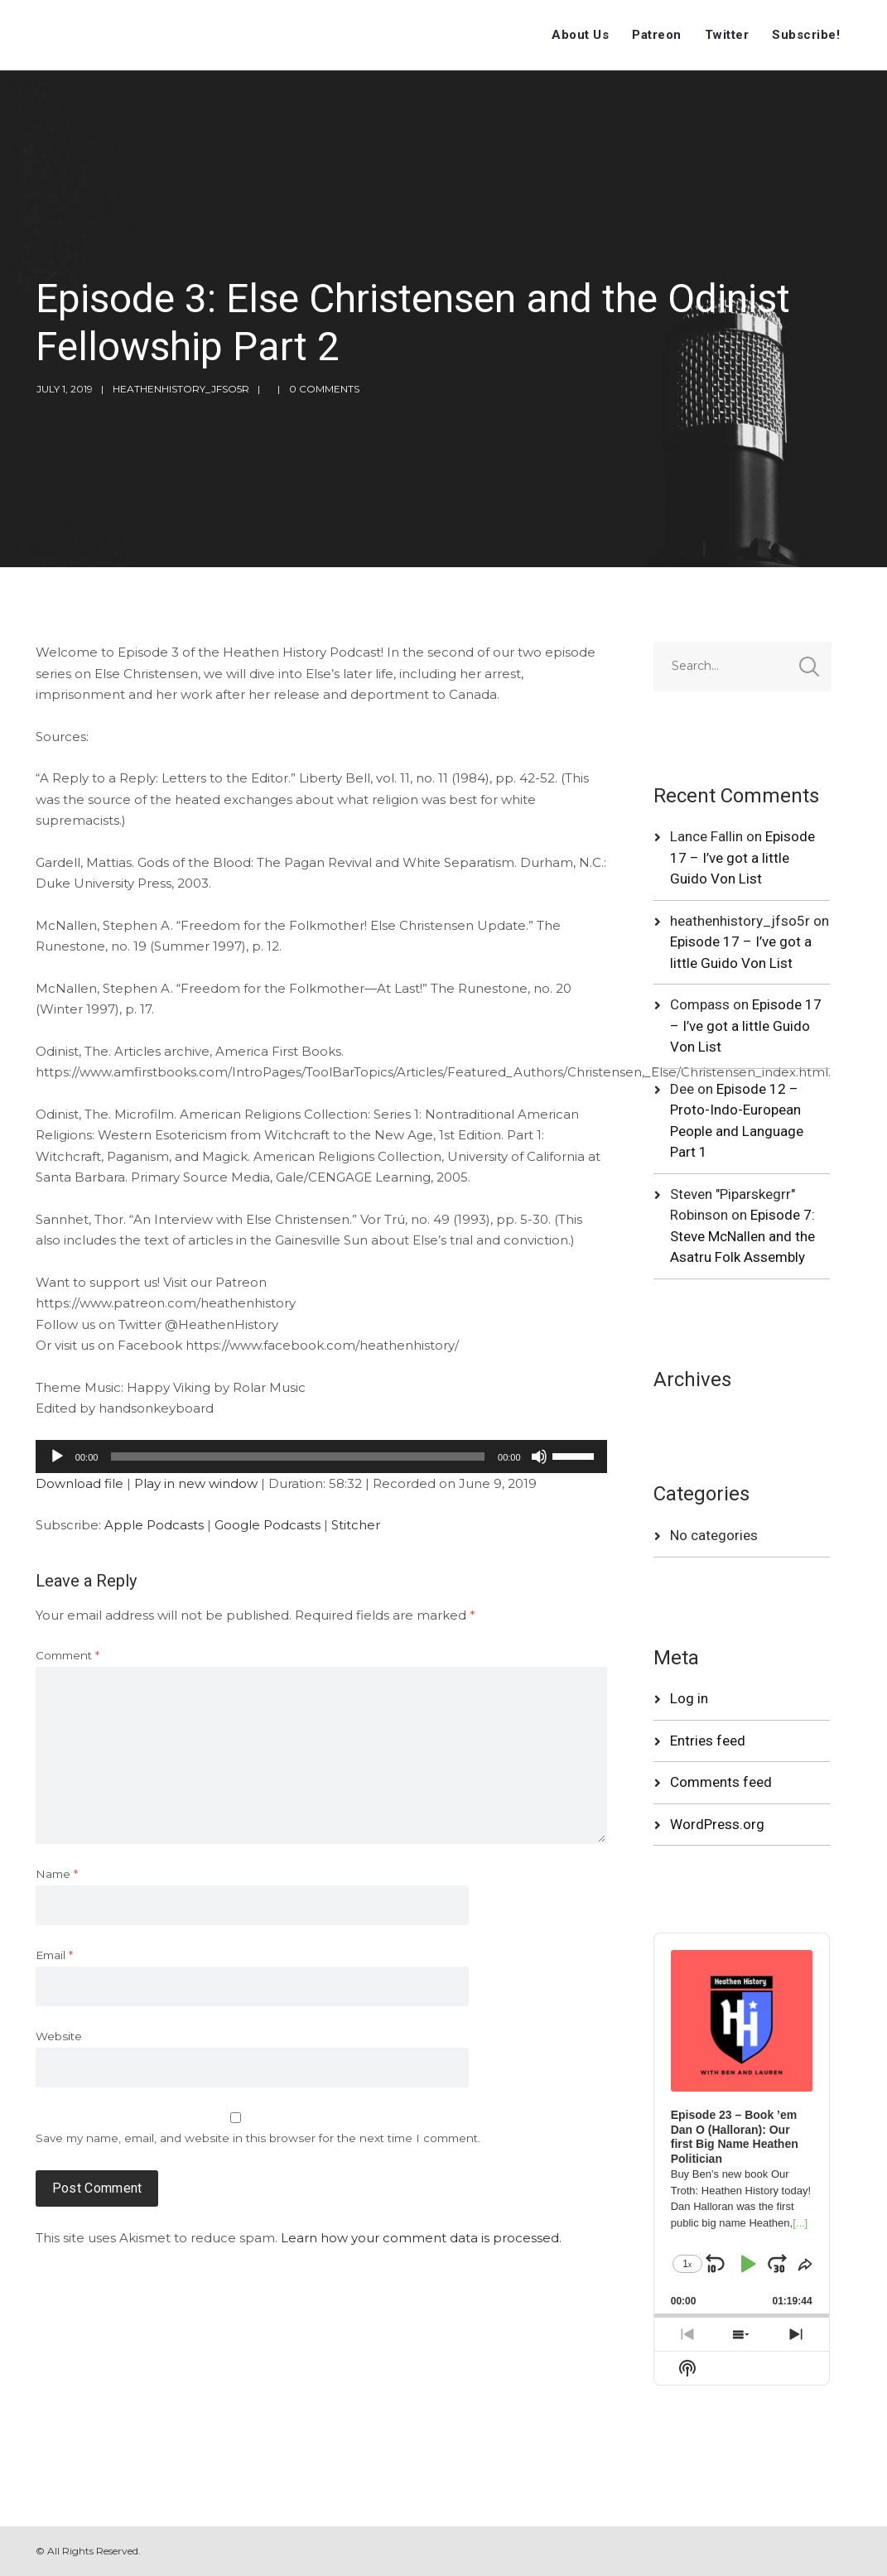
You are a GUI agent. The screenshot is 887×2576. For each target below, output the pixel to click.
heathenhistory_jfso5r (181, 389)
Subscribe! (806, 34)
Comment (67, 1655)
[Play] (57, 1456)
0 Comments (324, 389)
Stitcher (355, 1525)
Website (59, 2036)
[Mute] (539, 1456)
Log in (689, 1698)
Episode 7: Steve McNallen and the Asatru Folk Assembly (742, 1235)
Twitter (727, 34)
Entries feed (707, 1740)
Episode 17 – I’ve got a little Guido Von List (742, 857)
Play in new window (196, 1483)
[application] (321, 1456)
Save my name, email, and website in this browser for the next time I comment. (258, 2138)
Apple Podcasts (154, 1525)
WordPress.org (717, 1824)
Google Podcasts (268, 1525)
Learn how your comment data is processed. (421, 2238)
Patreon (657, 34)
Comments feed (721, 1782)
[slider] (297, 1456)
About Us (580, 34)
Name (57, 1873)
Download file (79, 1483)
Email (54, 1955)
